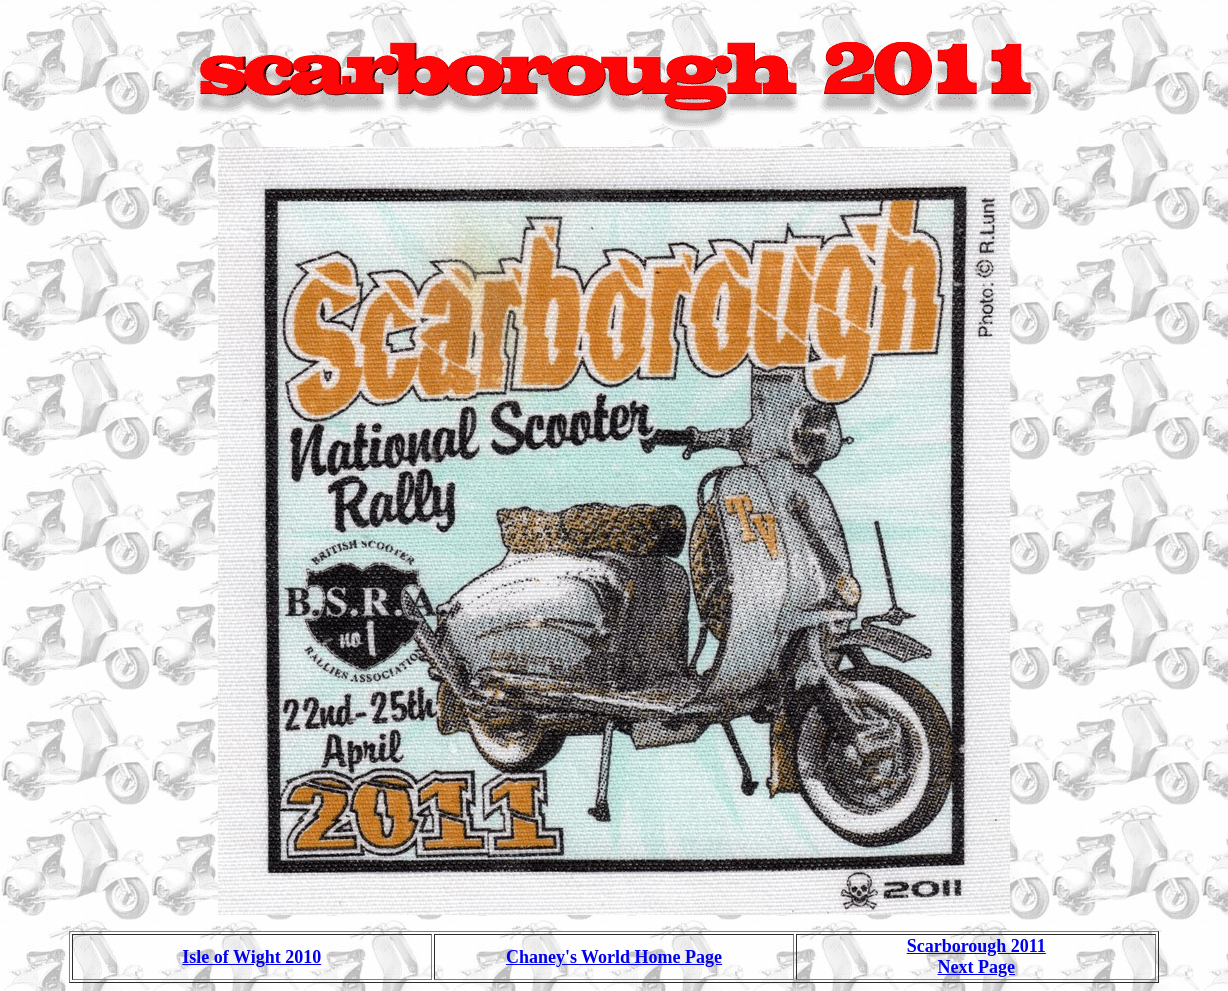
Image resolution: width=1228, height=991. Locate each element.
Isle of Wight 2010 (251, 957)
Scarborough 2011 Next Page (976, 956)
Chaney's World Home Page (614, 957)
